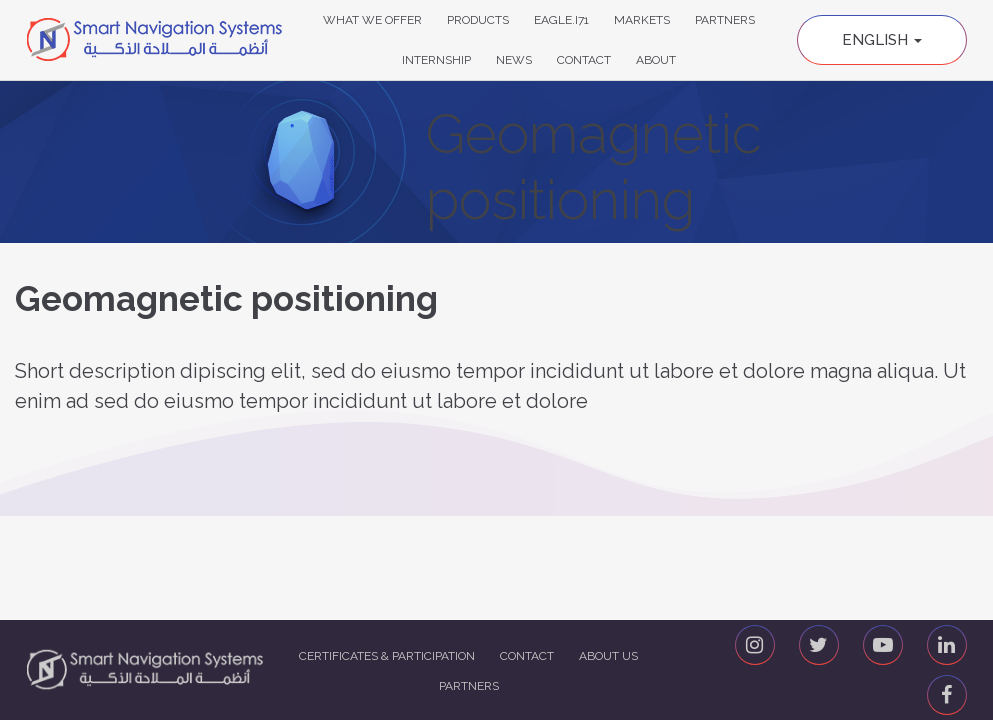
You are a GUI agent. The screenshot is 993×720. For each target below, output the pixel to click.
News (514, 60)
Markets (642, 20)
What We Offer (372, 20)
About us (608, 656)
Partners (725, 20)
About (656, 60)
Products (478, 20)
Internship (436, 60)
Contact (584, 60)
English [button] (882, 40)
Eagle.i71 (561, 20)
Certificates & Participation (387, 656)
